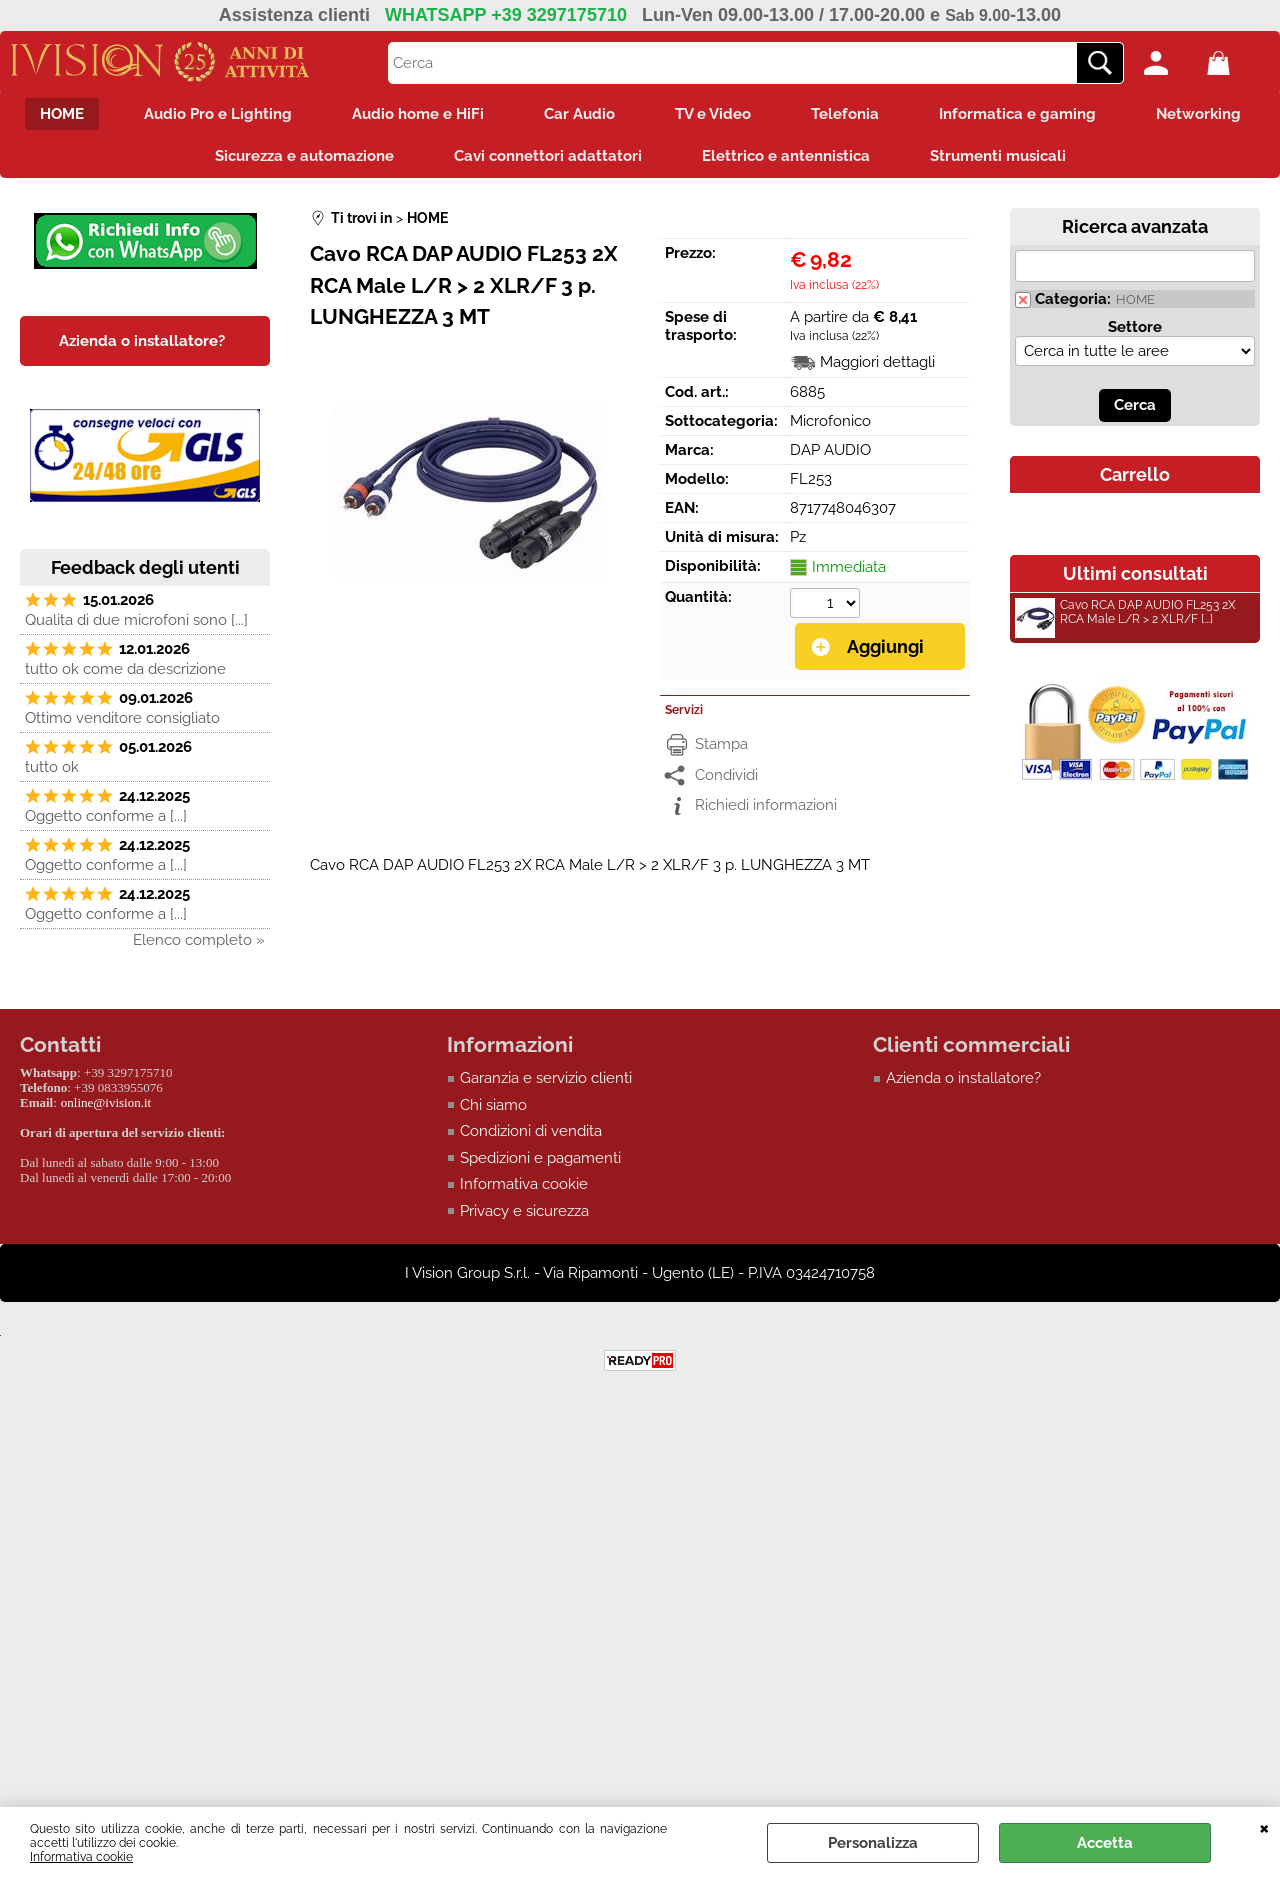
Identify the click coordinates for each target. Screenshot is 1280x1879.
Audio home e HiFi (418, 114)
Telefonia (845, 114)
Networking (1198, 114)
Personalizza (873, 1843)
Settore (1135, 327)
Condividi (726, 775)
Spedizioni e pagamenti (540, 1158)
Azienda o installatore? (963, 1078)
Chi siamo (493, 1105)
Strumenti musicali (998, 156)
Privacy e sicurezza (524, 1211)
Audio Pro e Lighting (218, 114)
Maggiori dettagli (877, 362)
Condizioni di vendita (531, 1131)
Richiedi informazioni (766, 805)
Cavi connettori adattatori (548, 156)
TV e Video (713, 114)
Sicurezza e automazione (304, 156)
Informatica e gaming (1017, 114)
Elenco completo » (199, 940)
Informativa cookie (81, 1857)
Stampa (721, 744)
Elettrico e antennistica (786, 156)
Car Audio (579, 114)
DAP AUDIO (830, 450)
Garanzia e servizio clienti (546, 1078)
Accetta (1105, 1843)
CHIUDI (1264, 1827)
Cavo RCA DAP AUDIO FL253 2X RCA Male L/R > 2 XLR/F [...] (1125, 614)
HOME (62, 114)
